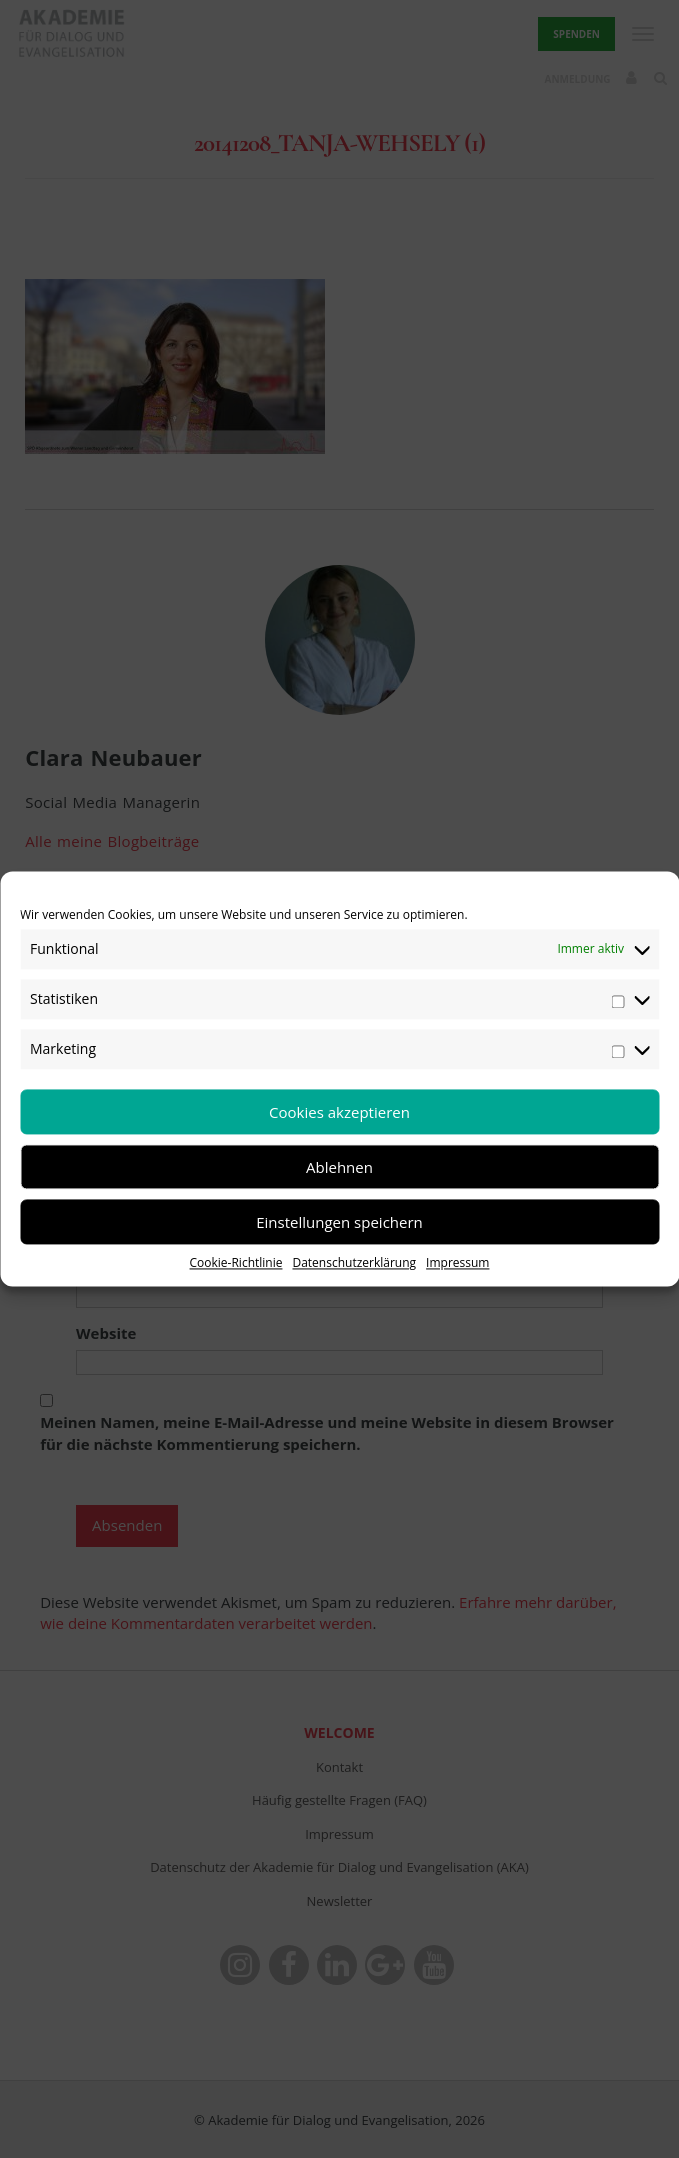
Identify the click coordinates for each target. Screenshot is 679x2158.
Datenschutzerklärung (354, 1262)
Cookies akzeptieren (339, 1112)
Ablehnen (339, 1167)
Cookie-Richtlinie (236, 1262)
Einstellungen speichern (339, 1222)
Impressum (457, 1262)
